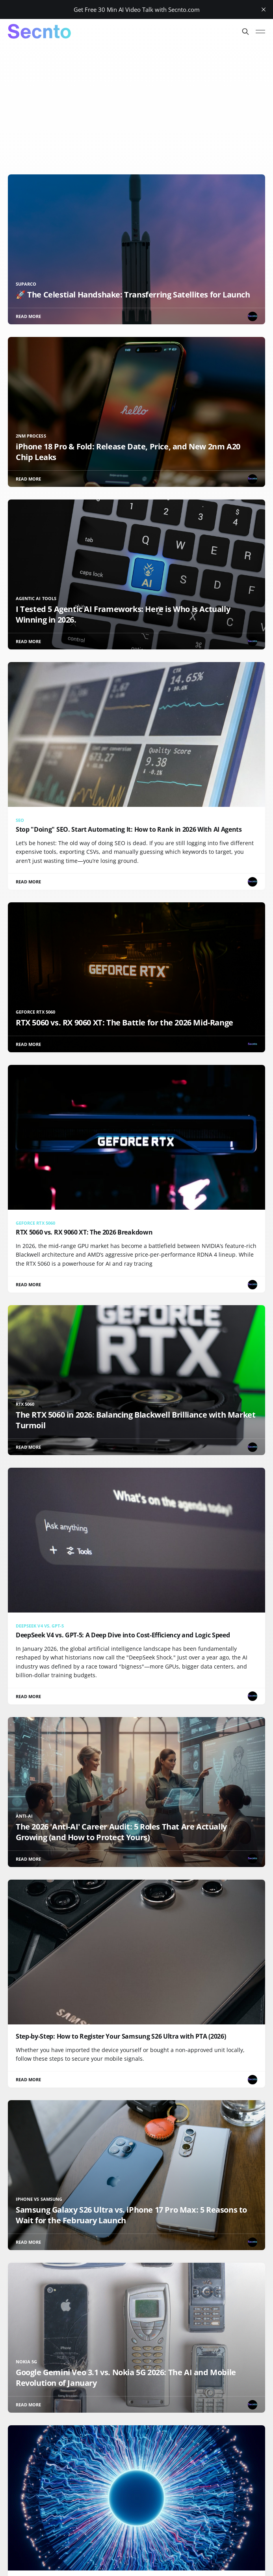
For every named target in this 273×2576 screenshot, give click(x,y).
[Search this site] (245, 31)
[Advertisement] (136, 103)
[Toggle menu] (260, 31)
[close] (263, 9)
